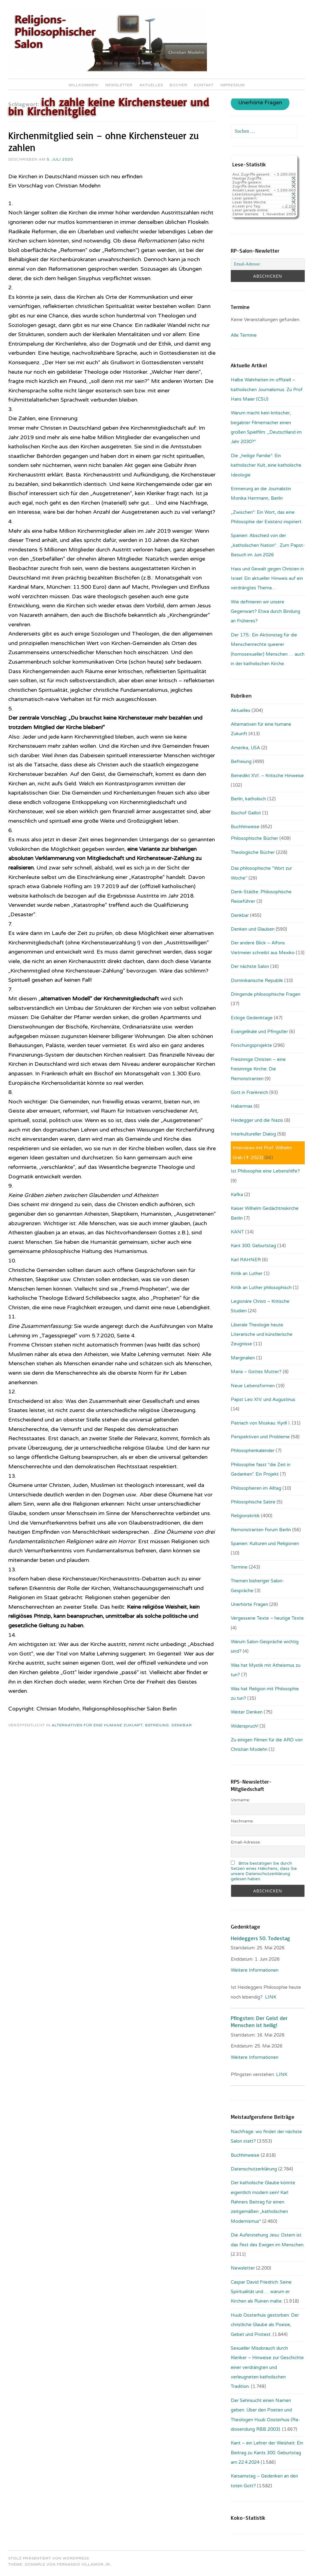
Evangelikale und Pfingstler (259, 1031)
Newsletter (119, 85)
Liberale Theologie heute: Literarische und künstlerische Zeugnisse (262, 1334)
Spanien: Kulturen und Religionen (265, 1543)
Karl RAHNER (246, 1259)
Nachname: (242, 1821)
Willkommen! (83, 85)
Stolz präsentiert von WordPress (48, 2558)
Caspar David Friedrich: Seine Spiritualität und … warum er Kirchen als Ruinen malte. (261, 2291)
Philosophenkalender (252, 1450)
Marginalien (243, 1358)
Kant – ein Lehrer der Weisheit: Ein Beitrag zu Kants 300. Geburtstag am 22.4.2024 (267, 2452)
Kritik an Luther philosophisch (261, 1287)
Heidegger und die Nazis (257, 1120)
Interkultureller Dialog (253, 1134)
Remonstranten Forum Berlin (261, 1530)
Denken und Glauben (252, 929)
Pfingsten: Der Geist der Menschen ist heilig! (259, 2021)
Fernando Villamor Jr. (84, 2564)
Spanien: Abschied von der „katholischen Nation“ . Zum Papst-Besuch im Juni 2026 (268, 545)
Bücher (178, 85)
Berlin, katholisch (248, 799)
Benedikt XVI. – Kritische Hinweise (267, 775)
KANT (237, 1232)
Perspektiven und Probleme (260, 1437)
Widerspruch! (244, 1726)
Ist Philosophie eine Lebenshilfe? (265, 1171)
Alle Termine (244, 335)
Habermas (241, 1106)
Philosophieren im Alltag (256, 1488)
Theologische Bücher (253, 852)
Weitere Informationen (254, 1970)
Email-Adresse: (246, 1842)
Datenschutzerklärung (254, 2169)
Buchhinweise (245, 826)
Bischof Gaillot (246, 813)
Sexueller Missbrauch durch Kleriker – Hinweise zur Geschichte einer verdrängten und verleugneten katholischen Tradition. (267, 2367)
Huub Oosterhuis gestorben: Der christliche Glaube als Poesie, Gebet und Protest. (265, 2324)
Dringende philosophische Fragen (265, 994)
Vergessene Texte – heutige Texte (267, 1618)
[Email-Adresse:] (268, 264)
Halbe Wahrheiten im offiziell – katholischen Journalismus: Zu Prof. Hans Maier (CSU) (267, 389)
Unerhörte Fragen (260, 103)
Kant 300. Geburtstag (253, 1245)
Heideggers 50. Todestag (260, 1938)
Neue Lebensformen (253, 1385)
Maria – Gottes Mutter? (256, 1371)
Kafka (237, 1194)
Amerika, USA (245, 748)
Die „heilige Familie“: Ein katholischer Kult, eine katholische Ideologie (266, 465)
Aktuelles (151, 85)
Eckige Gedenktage (252, 1018)
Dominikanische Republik (257, 980)
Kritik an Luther (247, 1273)
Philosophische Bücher (254, 838)
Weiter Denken (247, 1712)
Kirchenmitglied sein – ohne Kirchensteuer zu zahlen (103, 141)
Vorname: (240, 1800)
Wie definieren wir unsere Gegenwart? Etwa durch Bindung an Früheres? (265, 611)
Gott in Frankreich (249, 1092)
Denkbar (181, 1725)
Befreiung (157, 1725)
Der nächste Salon (250, 966)
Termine (239, 1567)
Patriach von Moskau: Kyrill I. (261, 1423)
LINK (270, 1997)
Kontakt (204, 85)
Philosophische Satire (253, 1502)
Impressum (232, 85)
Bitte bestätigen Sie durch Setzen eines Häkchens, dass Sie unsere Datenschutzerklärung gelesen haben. (264, 1871)
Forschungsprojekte (251, 1045)
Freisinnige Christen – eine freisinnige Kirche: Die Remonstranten (258, 1069)
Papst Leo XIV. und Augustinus (263, 1399)
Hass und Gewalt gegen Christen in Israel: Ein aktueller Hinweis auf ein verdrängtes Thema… (267, 578)
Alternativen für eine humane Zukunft (97, 1725)
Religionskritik (245, 1515)
